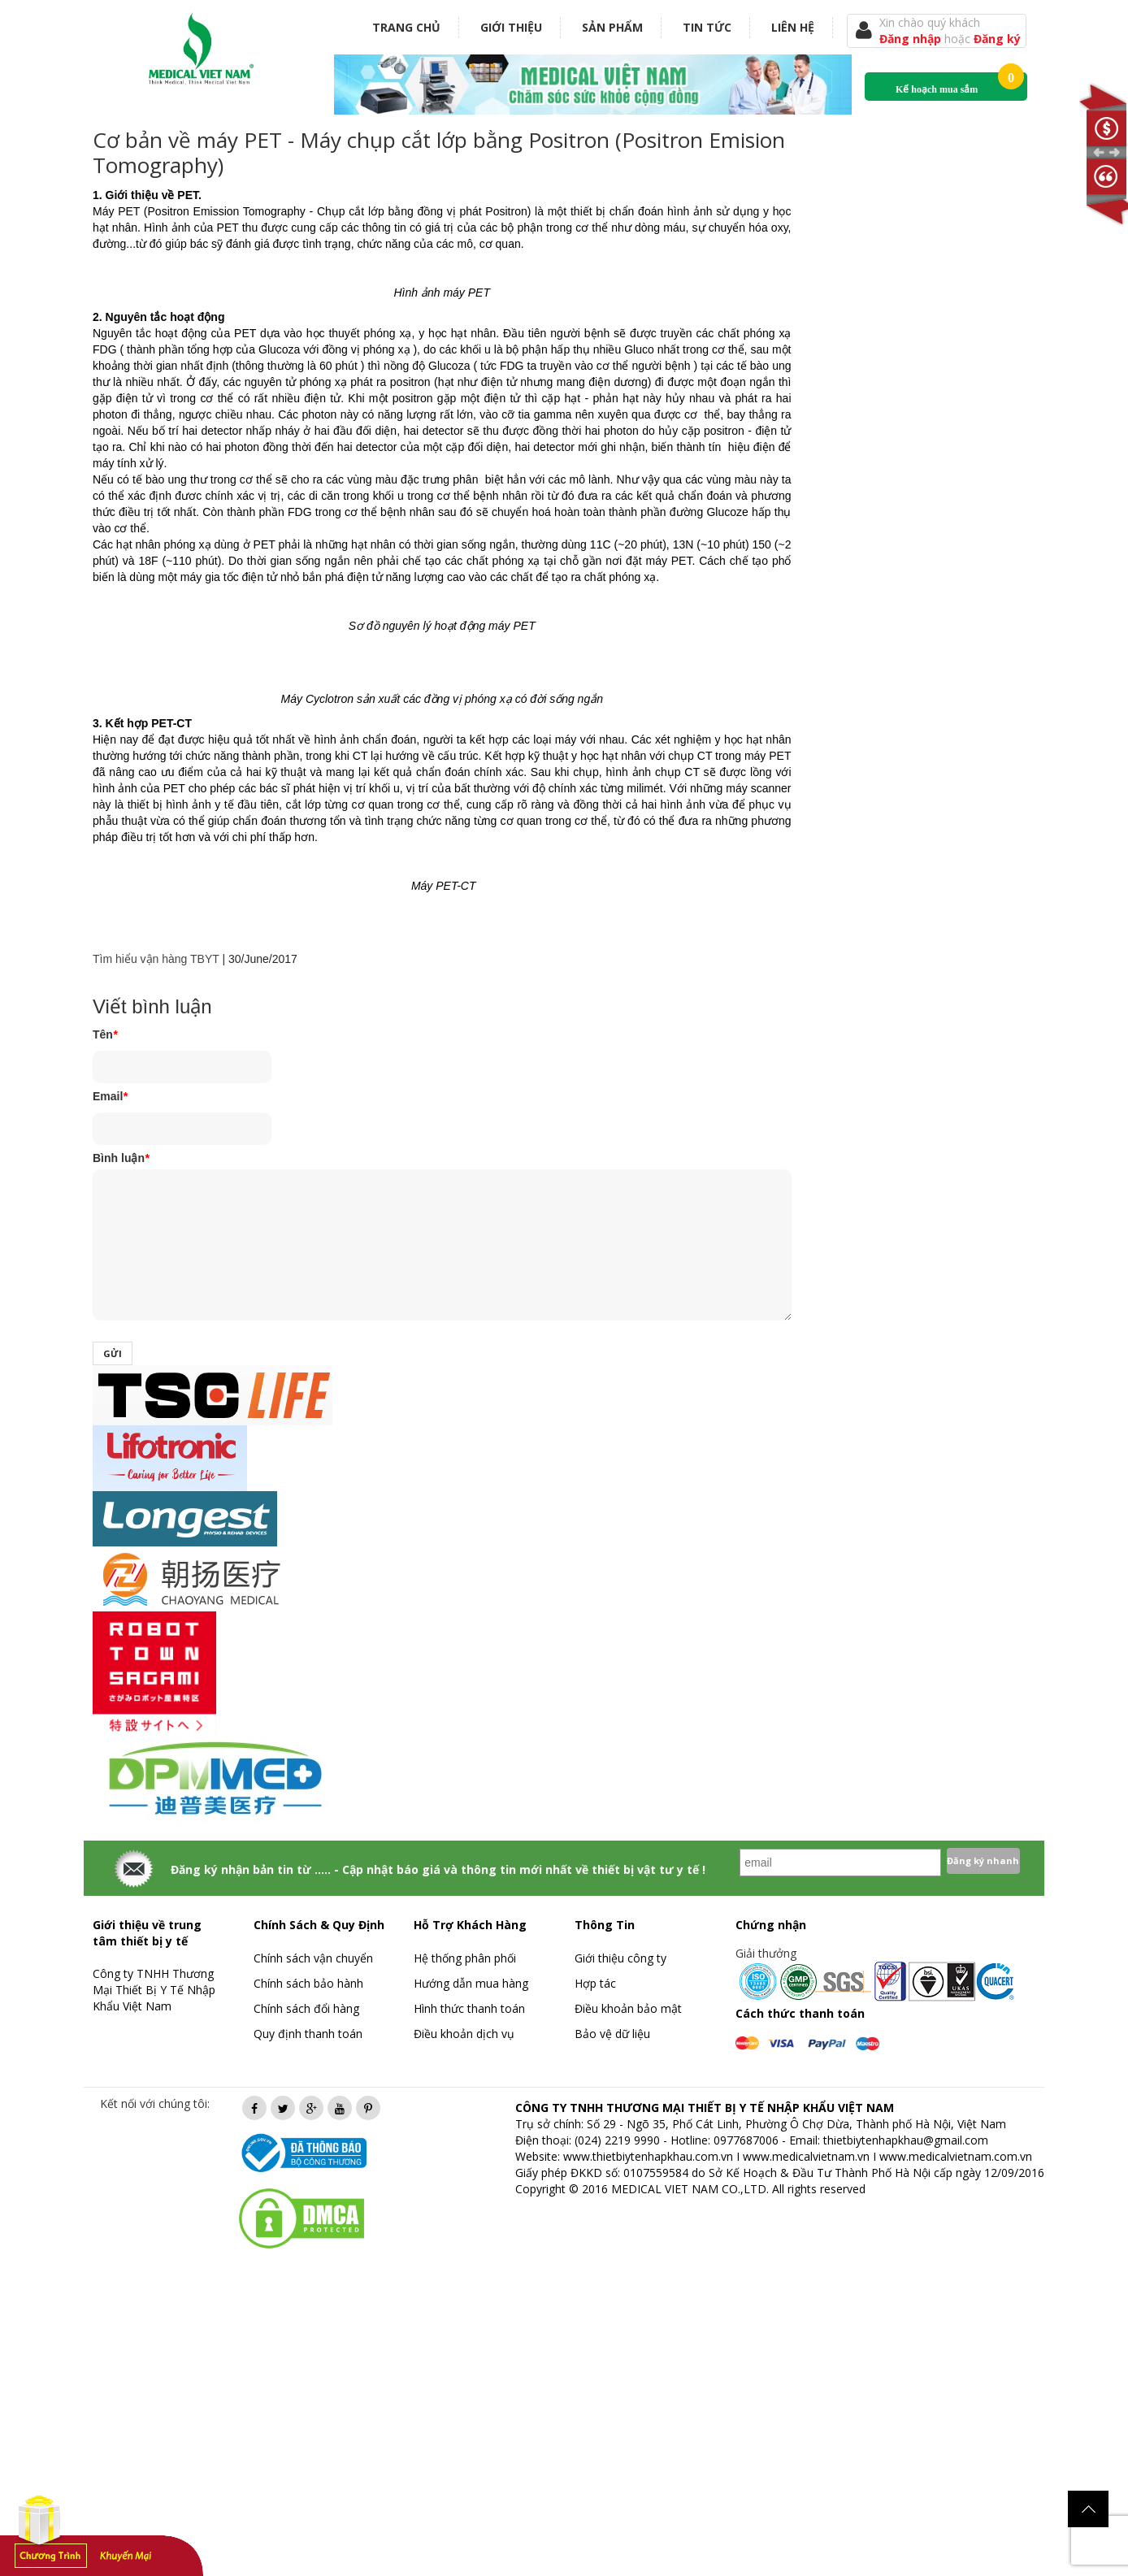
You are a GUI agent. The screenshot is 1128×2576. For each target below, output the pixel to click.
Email (110, 1096)
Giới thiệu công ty (620, 1958)
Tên (105, 1034)
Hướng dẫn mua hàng (471, 1983)
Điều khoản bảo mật (628, 2008)
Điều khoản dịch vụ (464, 2033)
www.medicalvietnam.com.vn (955, 2156)
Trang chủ (406, 27)
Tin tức (707, 27)
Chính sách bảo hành (308, 1983)
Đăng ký (997, 38)
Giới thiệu (511, 27)
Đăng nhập (911, 38)
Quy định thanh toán (308, 2033)
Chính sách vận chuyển (313, 1958)
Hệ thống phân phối (465, 1958)
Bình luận (121, 1157)
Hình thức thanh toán (469, 2008)
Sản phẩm (612, 27)
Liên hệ (792, 27)
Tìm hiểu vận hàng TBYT (156, 958)
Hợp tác (595, 1983)
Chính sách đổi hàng (306, 2008)
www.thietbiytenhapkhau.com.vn (648, 2156)
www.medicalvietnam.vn (806, 2156)
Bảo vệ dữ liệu (612, 2033)
